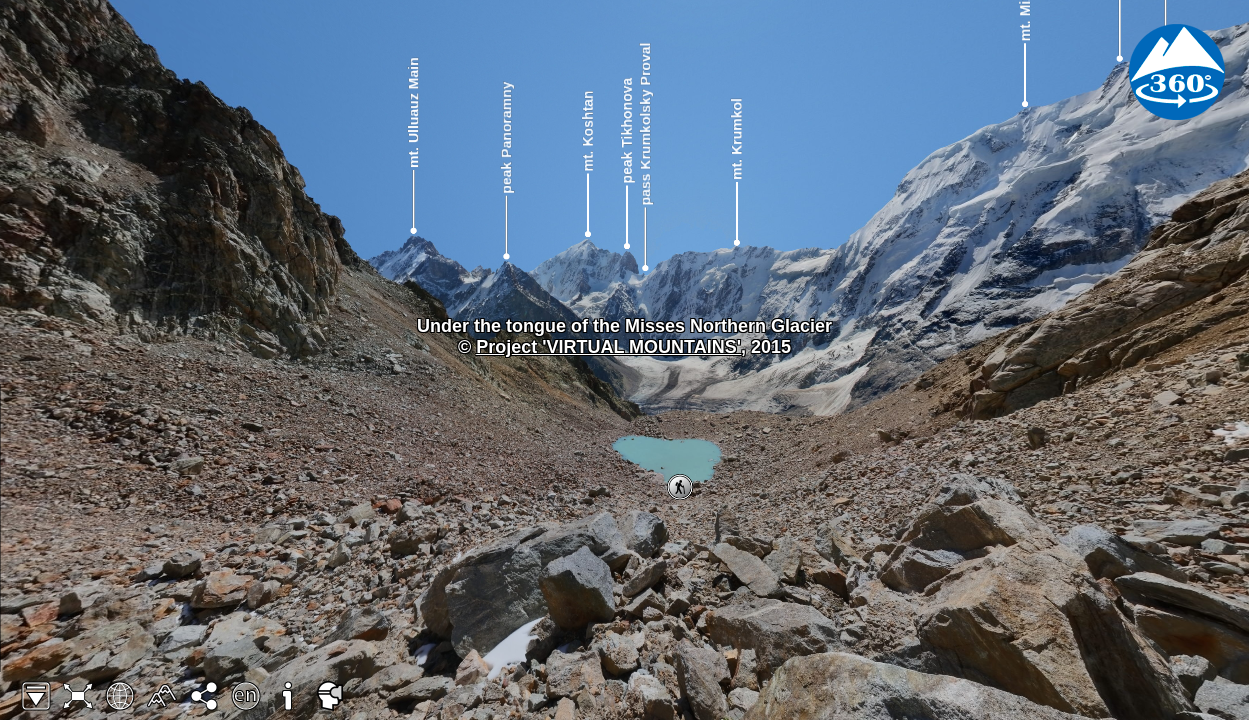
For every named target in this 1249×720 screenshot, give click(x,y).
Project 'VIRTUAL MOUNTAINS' (608, 347)
